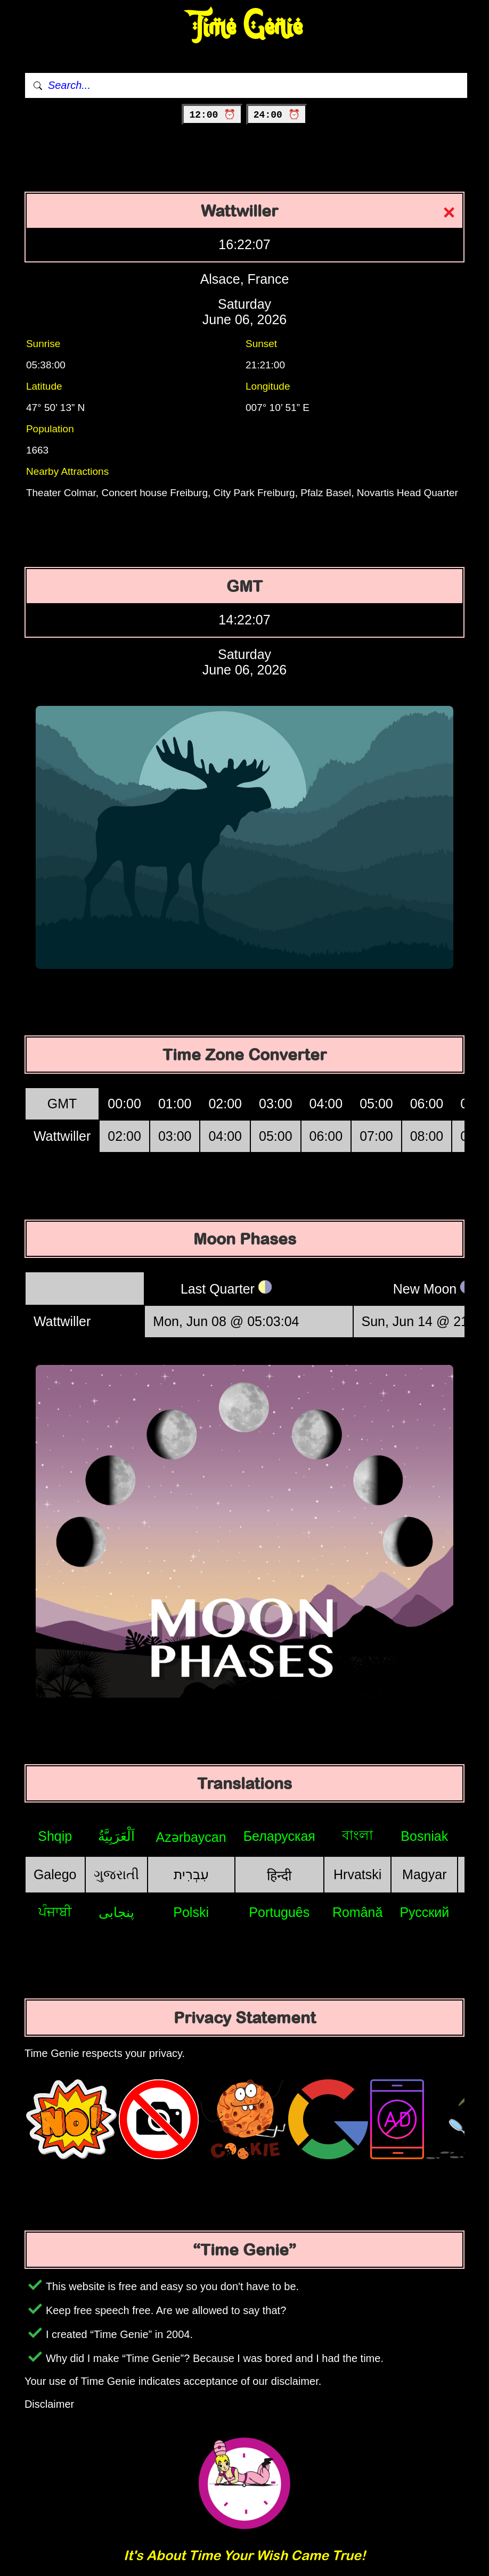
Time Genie (245, 27)
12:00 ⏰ (212, 115)
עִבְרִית (191, 1874)
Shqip (55, 1836)
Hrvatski (357, 1874)
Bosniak (424, 1836)
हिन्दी (279, 1875)
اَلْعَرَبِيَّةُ (116, 1836)
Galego (55, 1874)
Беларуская (279, 1836)
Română (357, 1912)
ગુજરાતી (116, 1874)
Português (279, 1912)
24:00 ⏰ (277, 115)
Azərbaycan (191, 1837)
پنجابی (116, 1912)
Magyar (424, 1874)
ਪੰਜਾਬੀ (55, 1911)
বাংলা (357, 1835)
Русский (424, 1912)
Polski (191, 1912)
